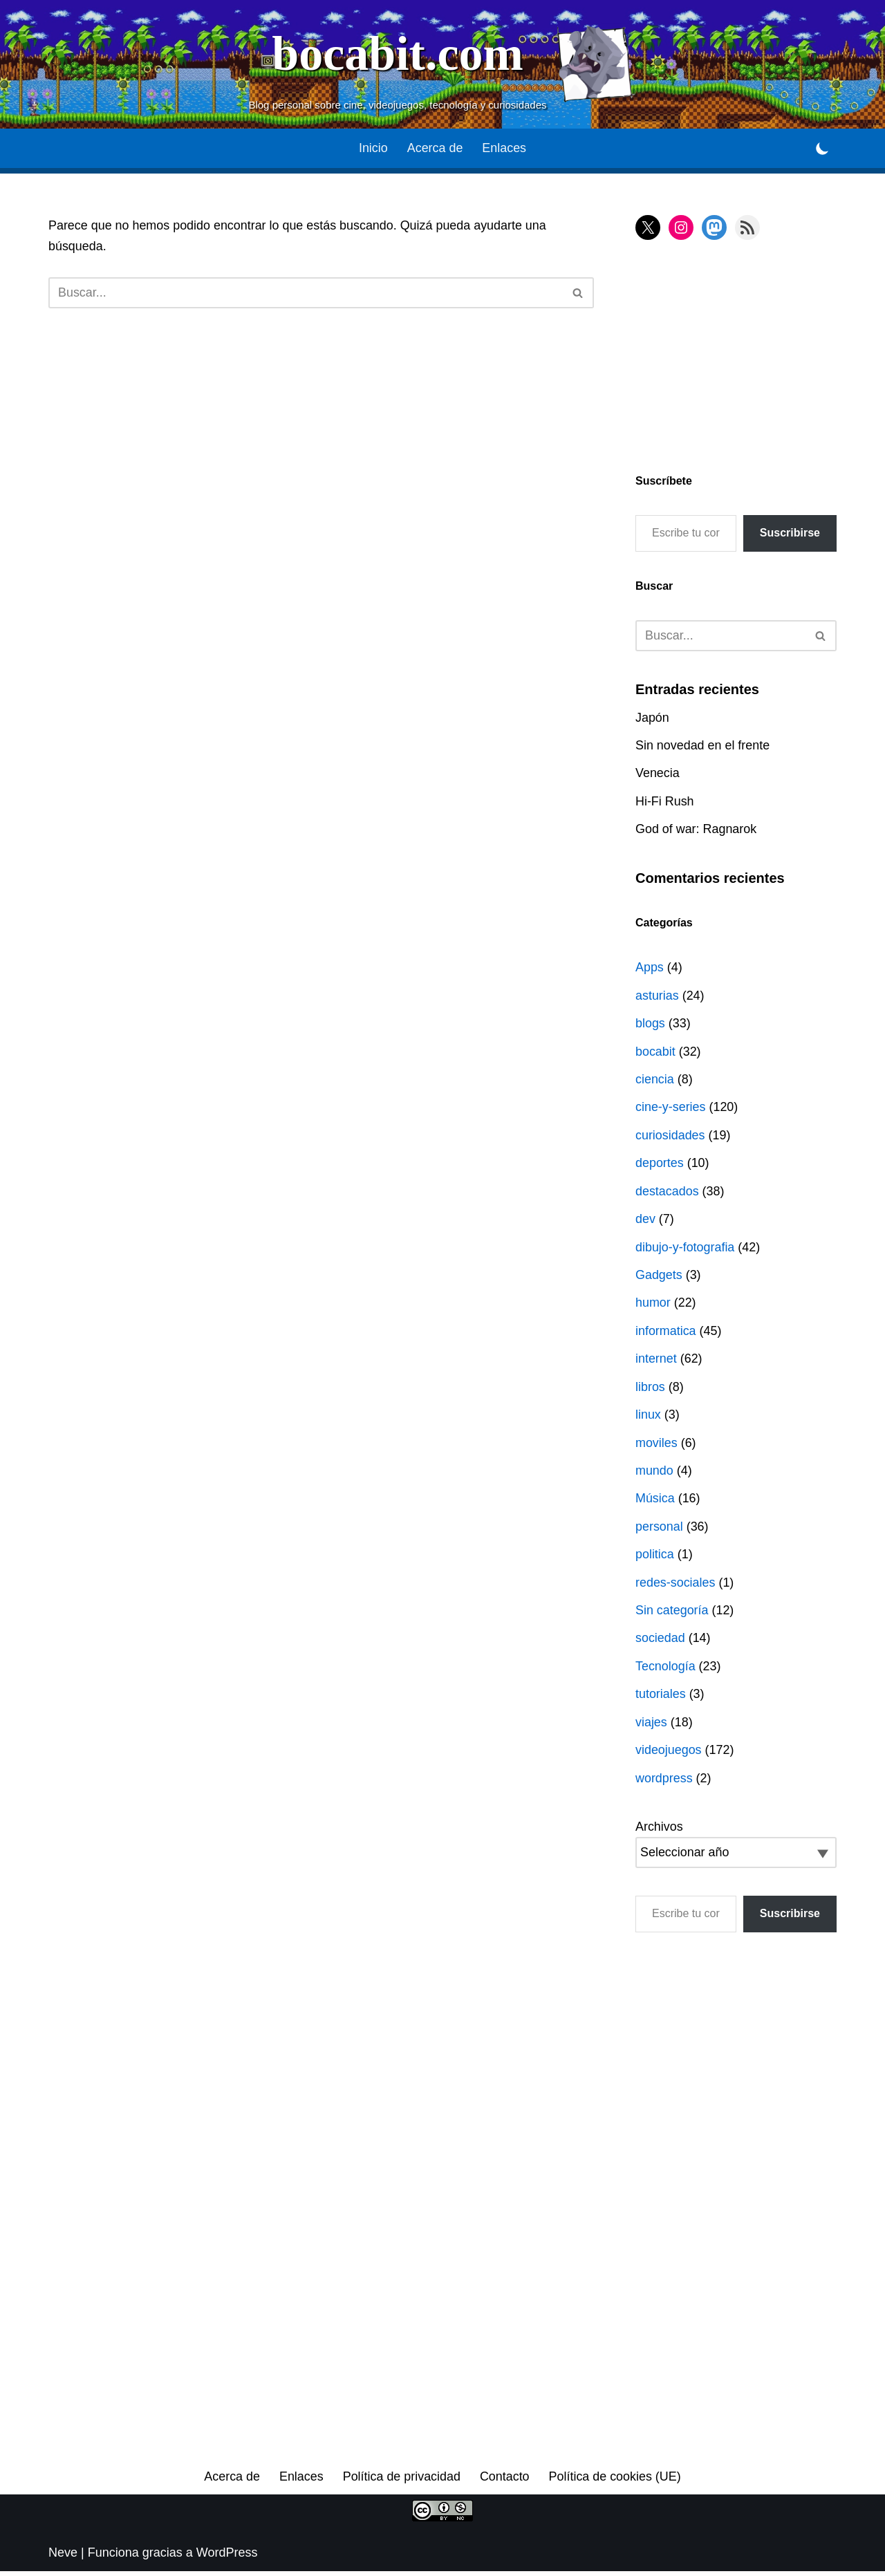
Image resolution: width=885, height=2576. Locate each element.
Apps (649, 969)
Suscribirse (790, 533)
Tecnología (665, 1670)
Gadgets (658, 1277)
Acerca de (435, 149)
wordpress (664, 1782)
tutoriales (660, 1698)
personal (659, 1530)
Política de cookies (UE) (615, 2481)
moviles (656, 1446)
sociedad (660, 1642)
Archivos (659, 1831)
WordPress (227, 2557)
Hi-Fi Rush (664, 802)
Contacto (505, 2481)
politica (654, 1558)
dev (645, 1221)
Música (655, 1502)
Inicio (372, 149)
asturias (657, 996)
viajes (651, 1726)
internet (656, 1361)
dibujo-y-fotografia (685, 1249)
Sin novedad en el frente (702, 746)
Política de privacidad (401, 2481)
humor (653, 1305)
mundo (654, 1473)
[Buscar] (305, 293)
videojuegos (668, 1754)
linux (648, 1417)
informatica (665, 1333)
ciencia (654, 1081)
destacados (667, 1193)
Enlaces (505, 149)
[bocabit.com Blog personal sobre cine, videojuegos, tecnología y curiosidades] (442, 64)
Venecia (657, 774)
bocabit (655, 1052)
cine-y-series (670, 1109)
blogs (650, 1025)
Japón (652, 718)
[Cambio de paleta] (822, 148)
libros (650, 1390)
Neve (62, 2557)
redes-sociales (675, 1586)
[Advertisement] (721, 354)
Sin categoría (672, 1614)
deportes (659, 1165)
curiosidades (670, 1137)
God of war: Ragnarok (696, 830)
